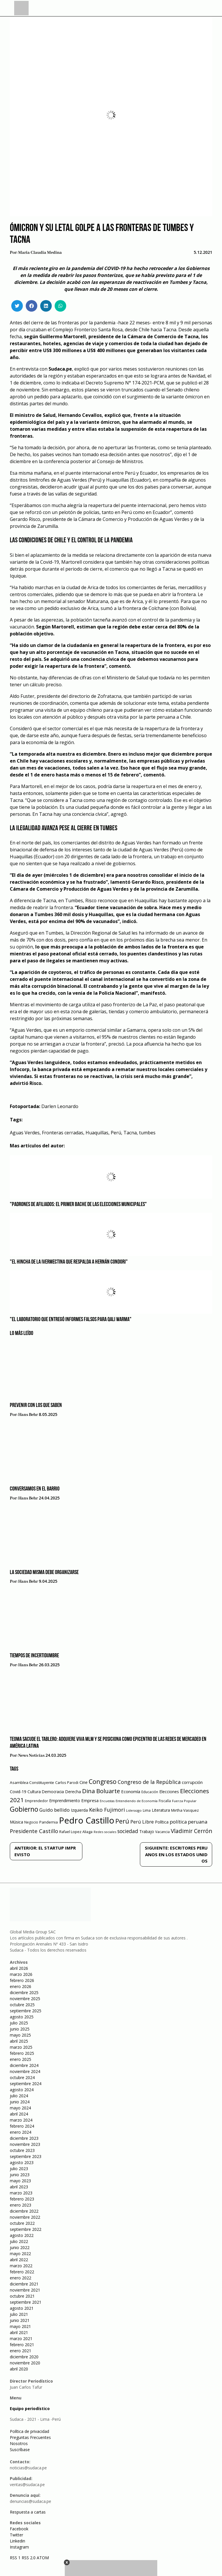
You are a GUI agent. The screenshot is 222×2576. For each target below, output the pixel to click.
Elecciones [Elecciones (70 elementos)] (169, 1791)
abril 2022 (19, 2259)
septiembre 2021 (25, 2302)
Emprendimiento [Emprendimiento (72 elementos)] (64, 1800)
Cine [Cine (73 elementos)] (83, 1782)
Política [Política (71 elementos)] (162, 1822)
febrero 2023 (22, 2199)
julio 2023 (19, 2168)
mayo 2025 (20, 2035)
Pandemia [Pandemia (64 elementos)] (48, 1822)
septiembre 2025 (25, 2010)
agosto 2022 (22, 2235)
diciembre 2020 (24, 2356)
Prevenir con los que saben (36, 1405)
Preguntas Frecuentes (30, 2437)
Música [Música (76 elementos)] (16, 1822)
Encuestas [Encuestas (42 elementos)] (107, 1801)
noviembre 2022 (25, 2217)
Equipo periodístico (30, 2408)
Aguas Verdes (25, 1132)
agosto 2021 (22, 2308)
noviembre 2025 (25, 1998)
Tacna (130, 1132)
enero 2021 (20, 2350)
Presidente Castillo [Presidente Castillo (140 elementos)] (34, 1831)
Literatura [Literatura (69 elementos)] (161, 1810)
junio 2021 (19, 2320)
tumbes (147, 1132)
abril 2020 (19, 2369)
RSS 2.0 (29, 2557)
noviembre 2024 (25, 2071)
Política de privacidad (29, 2431)
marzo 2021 (21, 2338)
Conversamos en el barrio (35, 1489)
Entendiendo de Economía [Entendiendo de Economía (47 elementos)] (137, 1801)
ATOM (43, 2557)
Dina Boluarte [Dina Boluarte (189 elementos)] (101, 1791)
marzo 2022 (21, 2265)
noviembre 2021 (25, 2290)
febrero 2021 (22, 2344)
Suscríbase (20, 2449)
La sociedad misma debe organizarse (44, 1572)
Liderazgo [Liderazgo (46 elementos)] (134, 1810)
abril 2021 (19, 2332)
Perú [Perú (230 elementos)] (122, 1821)
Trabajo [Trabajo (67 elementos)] (146, 1831)
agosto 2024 (22, 2089)
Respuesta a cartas (28, 2512)
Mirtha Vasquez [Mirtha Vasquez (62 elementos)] (185, 1810)
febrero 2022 (22, 2271)
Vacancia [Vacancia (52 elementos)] (162, 1831)
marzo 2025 (21, 2047)
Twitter (16, 2535)
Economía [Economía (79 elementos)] (130, 1791)
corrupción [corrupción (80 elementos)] (192, 1782)
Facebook (19, 2528)
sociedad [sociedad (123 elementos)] (127, 1831)
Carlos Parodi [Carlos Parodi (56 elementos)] (66, 1782)
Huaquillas (97, 1132)
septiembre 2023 (25, 2156)
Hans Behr (28, 1414)
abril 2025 (19, 2041)
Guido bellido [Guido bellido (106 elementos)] (54, 1809)
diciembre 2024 (24, 2065)
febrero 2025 (22, 2053)
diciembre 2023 (24, 2138)
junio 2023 (19, 2174)
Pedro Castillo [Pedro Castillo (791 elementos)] (86, 1820)
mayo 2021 (20, 2326)
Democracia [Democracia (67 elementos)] (53, 1791)
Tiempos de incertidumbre (34, 1656)
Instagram (19, 2547)
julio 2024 (19, 2095)
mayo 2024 (20, 2108)
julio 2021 (19, 2314)
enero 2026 (20, 1986)
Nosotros (19, 2443)
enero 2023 (20, 2205)
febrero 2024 (22, 2126)
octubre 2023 (22, 2150)
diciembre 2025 (24, 1992)
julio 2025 (19, 2023)
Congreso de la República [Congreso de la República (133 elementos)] (149, 1781)
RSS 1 (16, 2557)
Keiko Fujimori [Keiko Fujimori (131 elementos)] (107, 1809)
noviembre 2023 (25, 2144)
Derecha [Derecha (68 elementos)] (73, 1791)
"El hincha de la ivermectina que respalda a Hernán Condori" (69, 1262)
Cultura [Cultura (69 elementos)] (34, 1791)
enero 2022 (20, 2278)
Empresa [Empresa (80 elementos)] (90, 1800)
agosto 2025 (22, 2017)
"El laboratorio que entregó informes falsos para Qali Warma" (71, 1320)
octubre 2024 (22, 2077)
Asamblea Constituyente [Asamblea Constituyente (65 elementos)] (32, 1782)
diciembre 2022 (24, 2211)
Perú (116, 1132)
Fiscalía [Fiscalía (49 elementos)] (165, 1801)
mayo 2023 (20, 2180)
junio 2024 (19, 2102)
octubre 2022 (22, 2223)
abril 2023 (19, 2186)
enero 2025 (20, 2059)
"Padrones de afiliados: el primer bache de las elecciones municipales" (78, 1204)
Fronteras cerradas (62, 1132)
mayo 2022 (20, 2253)
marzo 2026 (21, 1974)
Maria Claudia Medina (40, 252)
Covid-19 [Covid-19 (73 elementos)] (18, 1791)
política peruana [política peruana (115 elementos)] (188, 1821)
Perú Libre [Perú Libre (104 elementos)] (142, 1821)
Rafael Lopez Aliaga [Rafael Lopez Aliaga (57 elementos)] (75, 1831)
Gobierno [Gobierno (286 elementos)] (24, 1809)
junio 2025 (19, 2029)
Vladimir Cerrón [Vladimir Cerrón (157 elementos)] (191, 1831)
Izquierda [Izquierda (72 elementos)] (79, 1810)
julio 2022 (19, 2241)
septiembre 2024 (25, 2083)
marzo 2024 (21, 2120)
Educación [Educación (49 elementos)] (149, 1792)
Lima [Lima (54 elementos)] (147, 1810)
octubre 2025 (22, 2004)
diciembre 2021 (24, 2284)
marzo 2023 (21, 2193)
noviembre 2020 (25, 2363)
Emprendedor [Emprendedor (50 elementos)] (36, 1800)
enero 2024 (20, 2132)
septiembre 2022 (25, 2229)
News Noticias (31, 1755)
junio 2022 (19, 2247)
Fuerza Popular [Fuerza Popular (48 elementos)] (184, 1801)
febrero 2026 (22, 1980)
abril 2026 (19, 1968)
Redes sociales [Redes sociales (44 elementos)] (105, 1832)
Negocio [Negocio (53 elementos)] (31, 1822)
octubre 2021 (22, 2296)
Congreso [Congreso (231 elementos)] (102, 1781)
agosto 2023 (22, 2162)
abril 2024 (19, 2114)
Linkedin (17, 2541)
